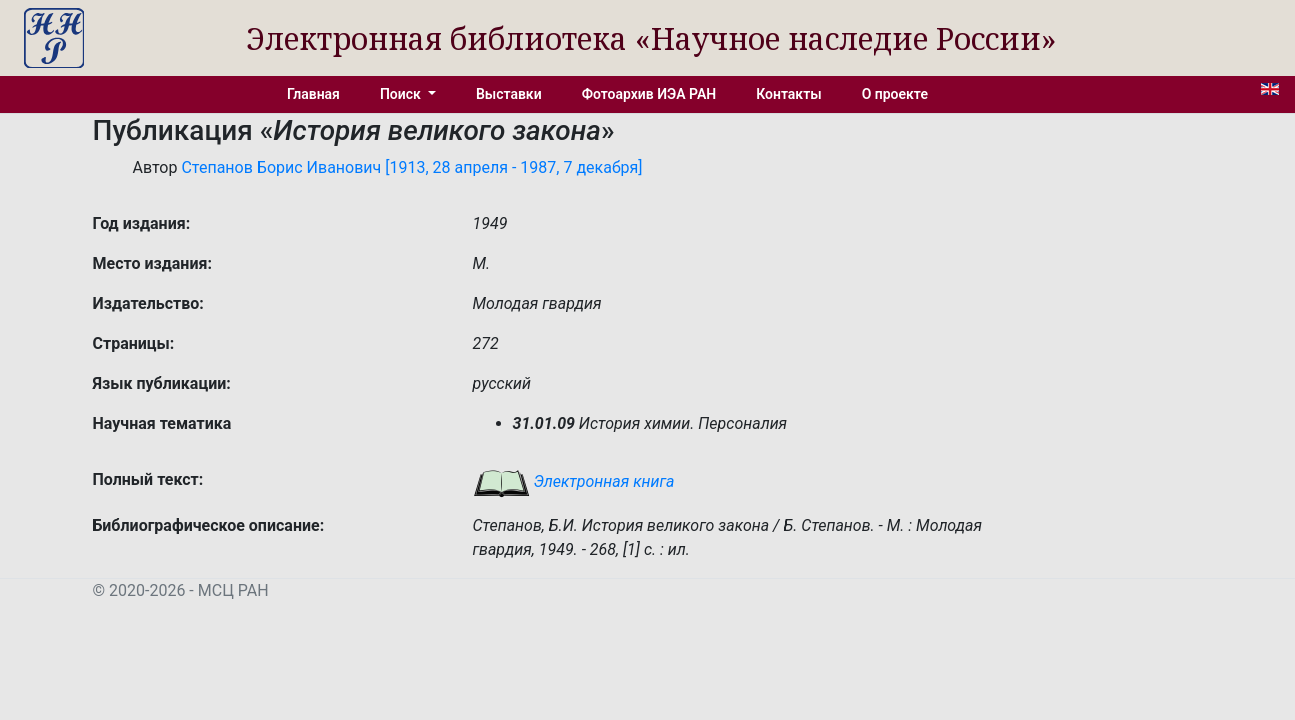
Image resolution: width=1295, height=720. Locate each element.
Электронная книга (574, 481)
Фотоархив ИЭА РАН (649, 94)
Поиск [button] (402, 94)
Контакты (788, 94)
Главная (313, 94)
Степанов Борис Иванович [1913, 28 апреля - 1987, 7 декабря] (411, 167)
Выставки (509, 94)
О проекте (895, 94)
